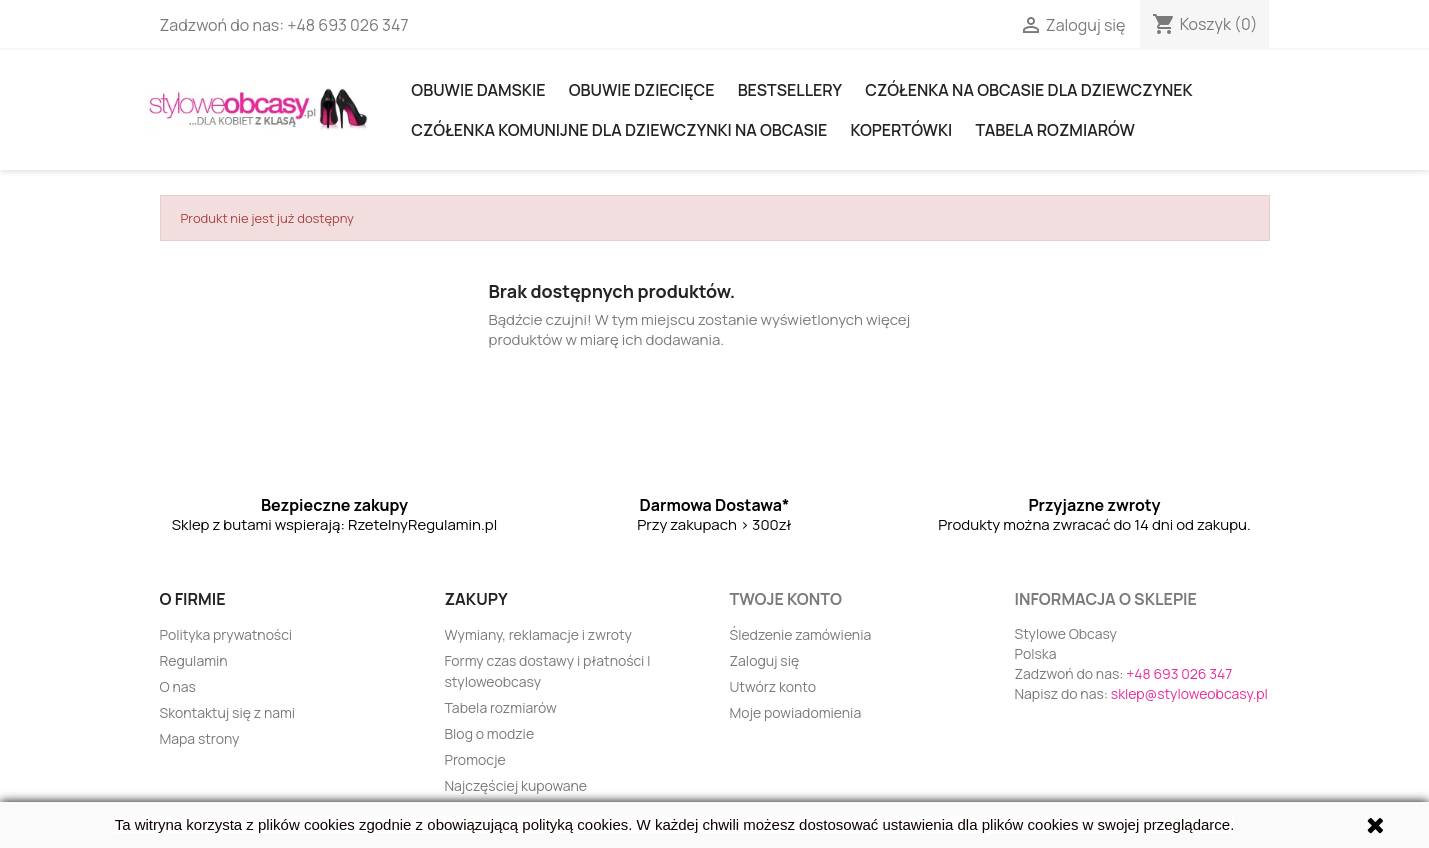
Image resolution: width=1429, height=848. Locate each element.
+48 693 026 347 (347, 25)
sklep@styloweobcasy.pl (1189, 693)
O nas (178, 686)
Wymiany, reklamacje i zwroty (538, 634)
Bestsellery (790, 90)
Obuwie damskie (478, 90)
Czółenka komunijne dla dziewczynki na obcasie (619, 130)
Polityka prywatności (226, 634)
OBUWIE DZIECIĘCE (642, 90)
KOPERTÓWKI (901, 130)
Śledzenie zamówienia (801, 634)
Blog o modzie (490, 733)
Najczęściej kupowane (516, 785)
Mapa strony (200, 738)
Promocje (475, 759)
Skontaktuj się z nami (228, 712)
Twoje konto (786, 599)
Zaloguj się (765, 660)
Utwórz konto (773, 686)
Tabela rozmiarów (1054, 130)
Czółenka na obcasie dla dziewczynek (1028, 90)
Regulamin (194, 660)
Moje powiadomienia (796, 712)
